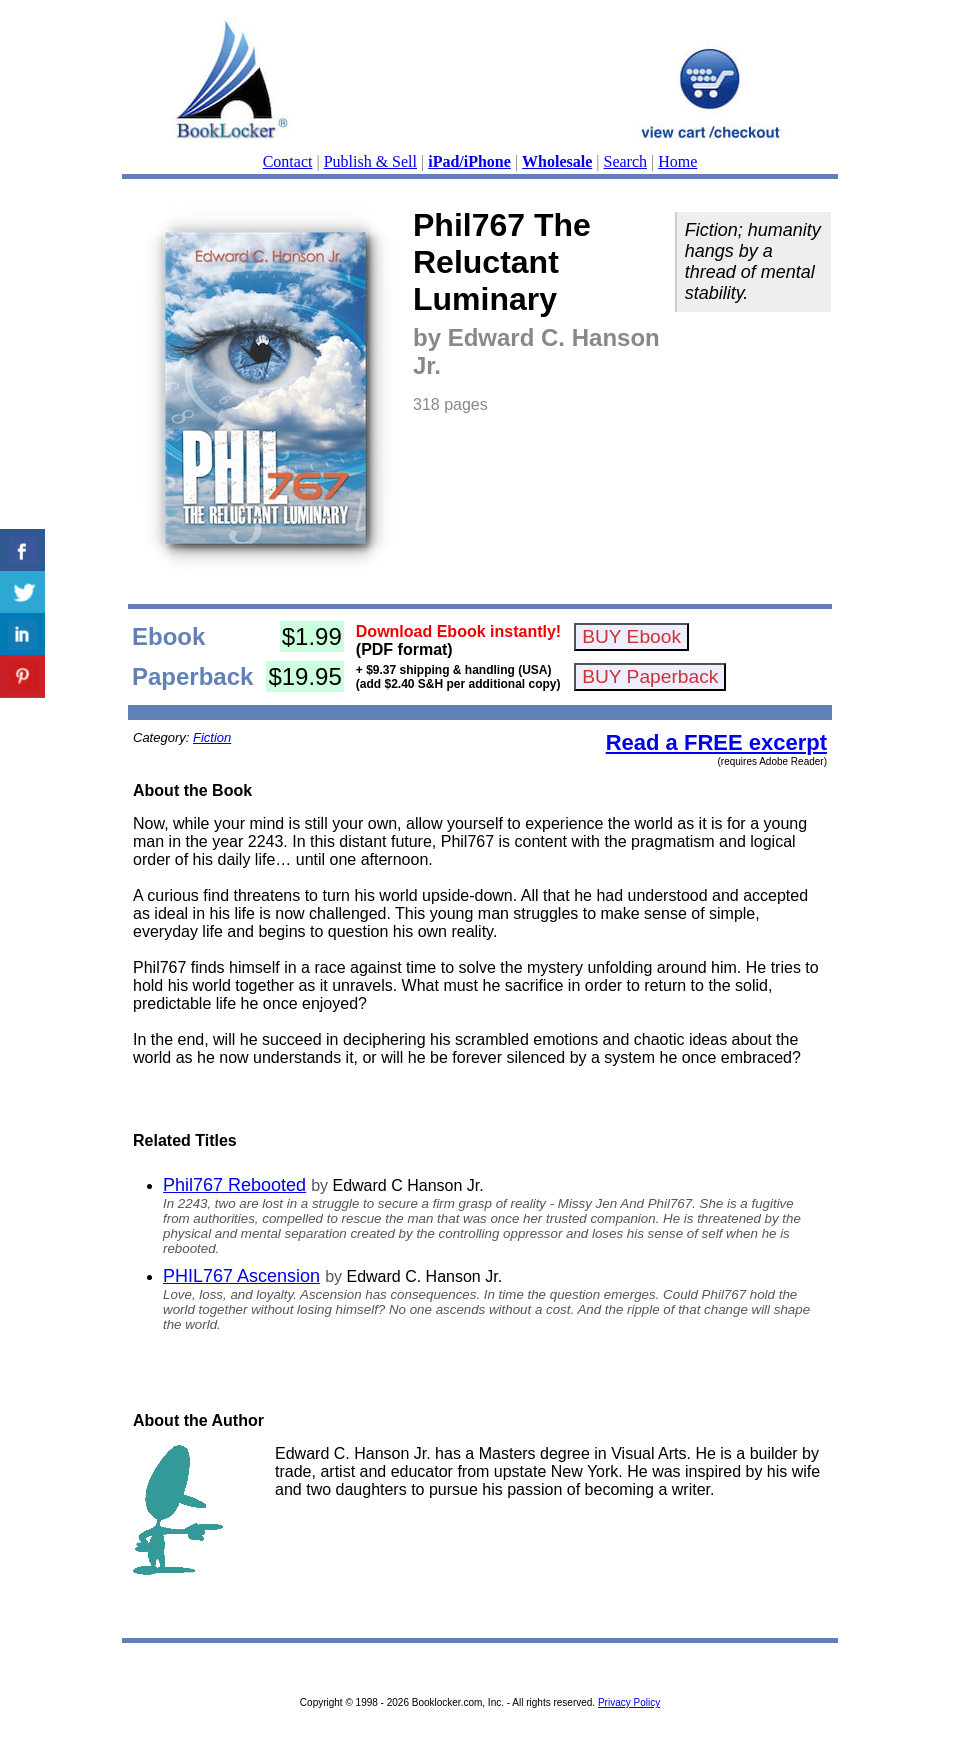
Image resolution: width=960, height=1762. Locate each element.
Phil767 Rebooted (234, 1185)
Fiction (212, 737)
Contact (288, 161)
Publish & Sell (370, 161)
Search (626, 161)
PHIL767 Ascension (241, 1276)
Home (677, 161)
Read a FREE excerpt (716, 742)
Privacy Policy (629, 1702)
